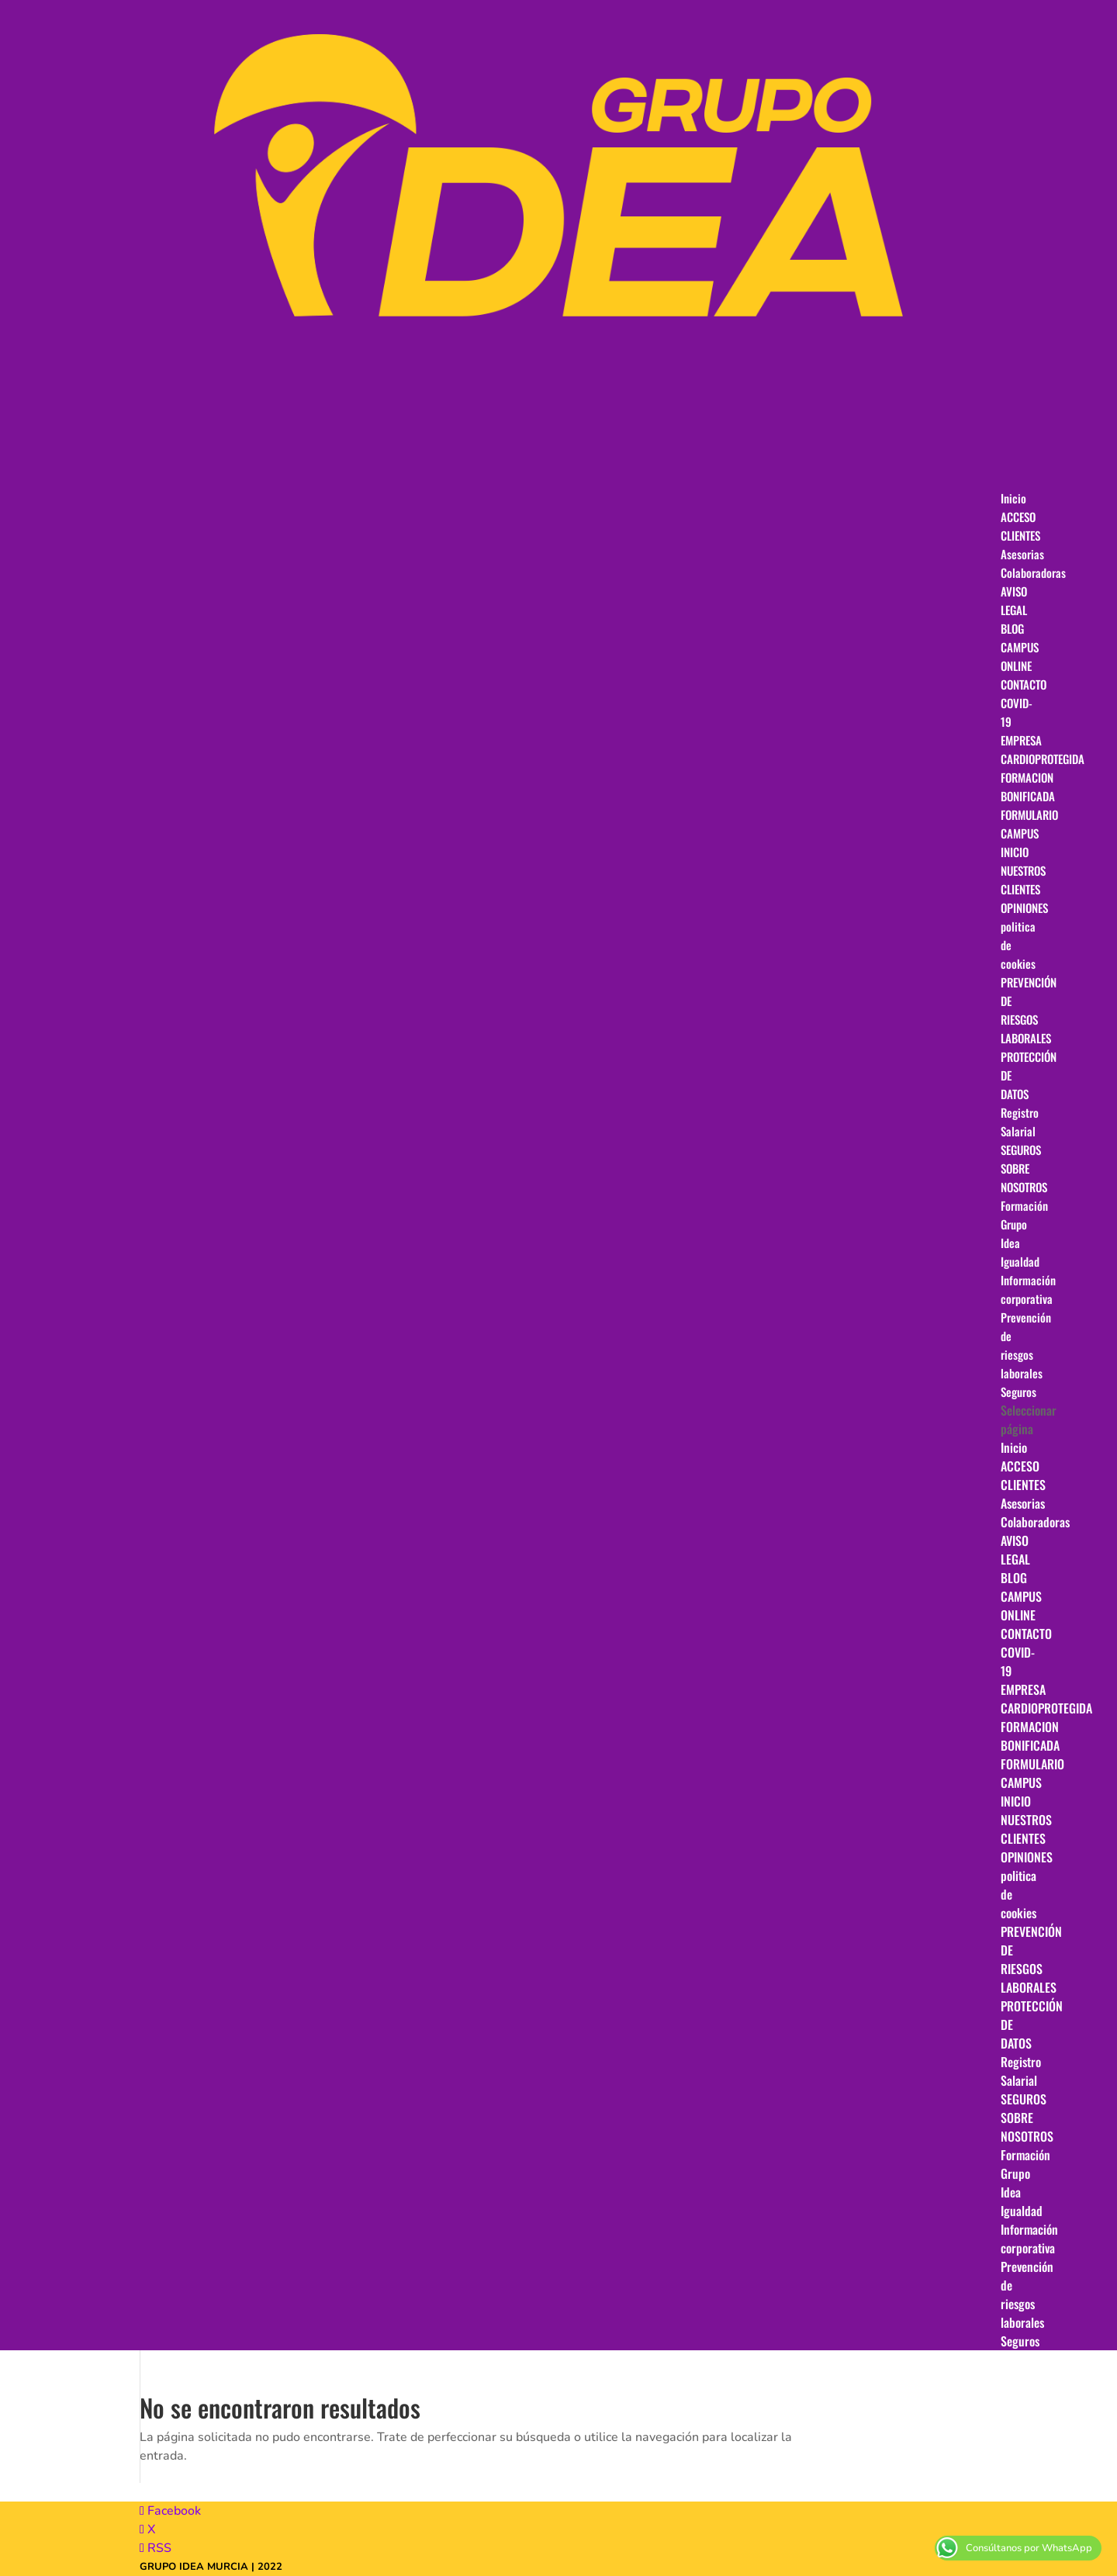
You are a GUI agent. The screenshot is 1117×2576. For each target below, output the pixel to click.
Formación (1025, 2155)
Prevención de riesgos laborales (1026, 1345)
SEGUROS (1023, 2099)
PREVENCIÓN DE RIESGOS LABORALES (1028, 1009)
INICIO (1016, 1801)
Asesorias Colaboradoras (1033, 563)
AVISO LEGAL (1015, 1549)
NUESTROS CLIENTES (1026, 1829)
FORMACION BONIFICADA (1030, 1736)
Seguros (1020, 2341)
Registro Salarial (1021, 2071)
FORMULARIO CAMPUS (1029, 824)
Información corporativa (1029, 2238)
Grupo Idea (1015, 2182)
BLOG (1014, 1577)
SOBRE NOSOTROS (1027, 2127)
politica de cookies (1018, 945)
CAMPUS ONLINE (1021, 1605)
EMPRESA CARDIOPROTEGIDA (1046, 1698)
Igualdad (1022, 2210)
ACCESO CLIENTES (1023, 1475)
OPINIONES (1027, 1857)
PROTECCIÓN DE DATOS (1028, 1075)
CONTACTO (1026, 1633)
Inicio (1014, 1447)
